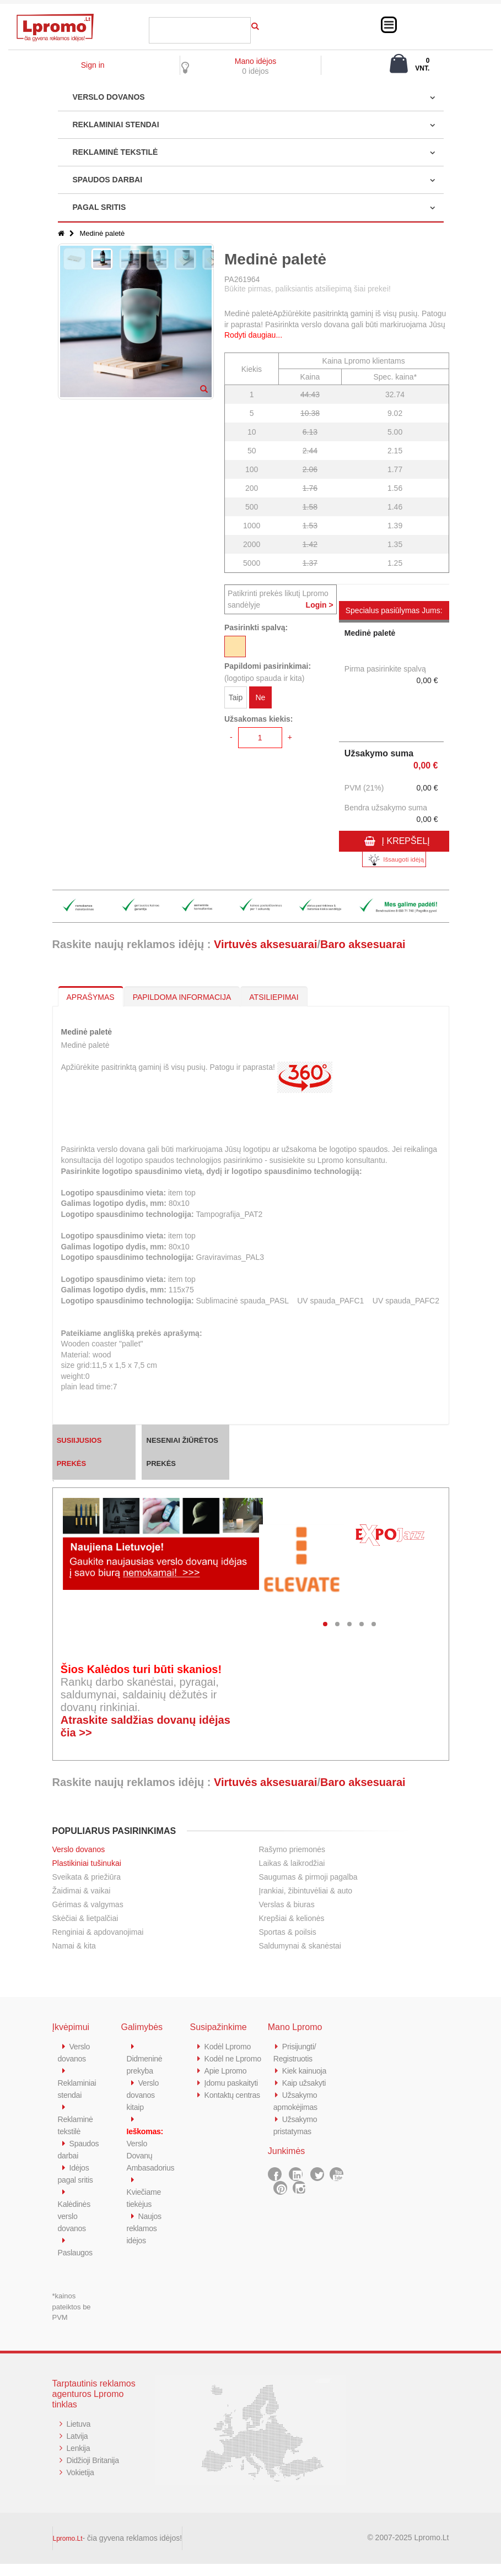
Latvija (78, 2448)
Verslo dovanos (78, 1849)
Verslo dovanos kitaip (143, 2095)
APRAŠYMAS (91, 997)
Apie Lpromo (227, 2082)
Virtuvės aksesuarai (265, 944)
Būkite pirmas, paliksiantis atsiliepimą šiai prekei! (307, 288)
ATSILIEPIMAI (273, 997)
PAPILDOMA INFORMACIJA (182, 997)
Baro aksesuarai (363, 944)
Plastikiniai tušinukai (86, 1863)
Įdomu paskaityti (233, 2094)
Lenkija (79, 2460)
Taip (236, 698)
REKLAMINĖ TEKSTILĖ (115, 152)
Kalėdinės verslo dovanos (75, 2228)
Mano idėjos (256, 61)
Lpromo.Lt (68, 2551)
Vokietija (81, 2484)
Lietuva (79, 2435)
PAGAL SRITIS (99, 207)
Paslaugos (76, 2264)
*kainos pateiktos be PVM (71, 2319)
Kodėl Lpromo (229, 2046)
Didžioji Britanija (94, 2472)
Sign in (93, 65)
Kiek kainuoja (305, 2070)
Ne (260, 698)
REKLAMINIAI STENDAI (116, 124)
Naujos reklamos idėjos (145, 2228)
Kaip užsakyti (305, 2082)
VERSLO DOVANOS (109, 97)
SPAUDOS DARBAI (108, 179)
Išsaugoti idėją (394, 860)
